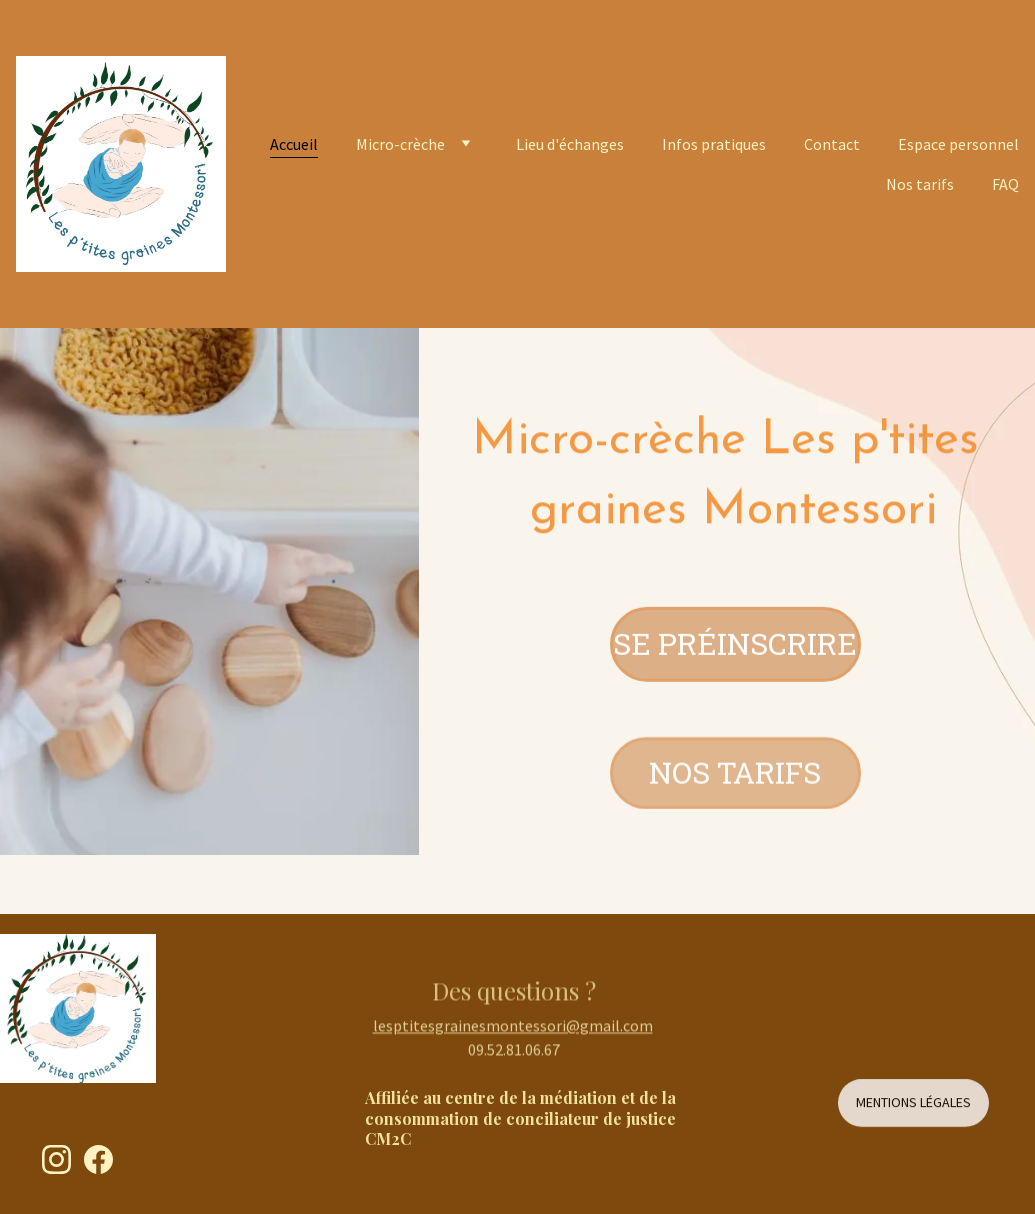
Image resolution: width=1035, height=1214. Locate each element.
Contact (832, 144)
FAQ (1005, 184)
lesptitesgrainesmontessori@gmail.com (513, 1030)
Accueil (294, 144)
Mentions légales (913, 1106)
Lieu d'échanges (570, 144)
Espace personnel (958, 144)
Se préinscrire (735, 646)
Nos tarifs (920, 184)
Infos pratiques (714, 144)
